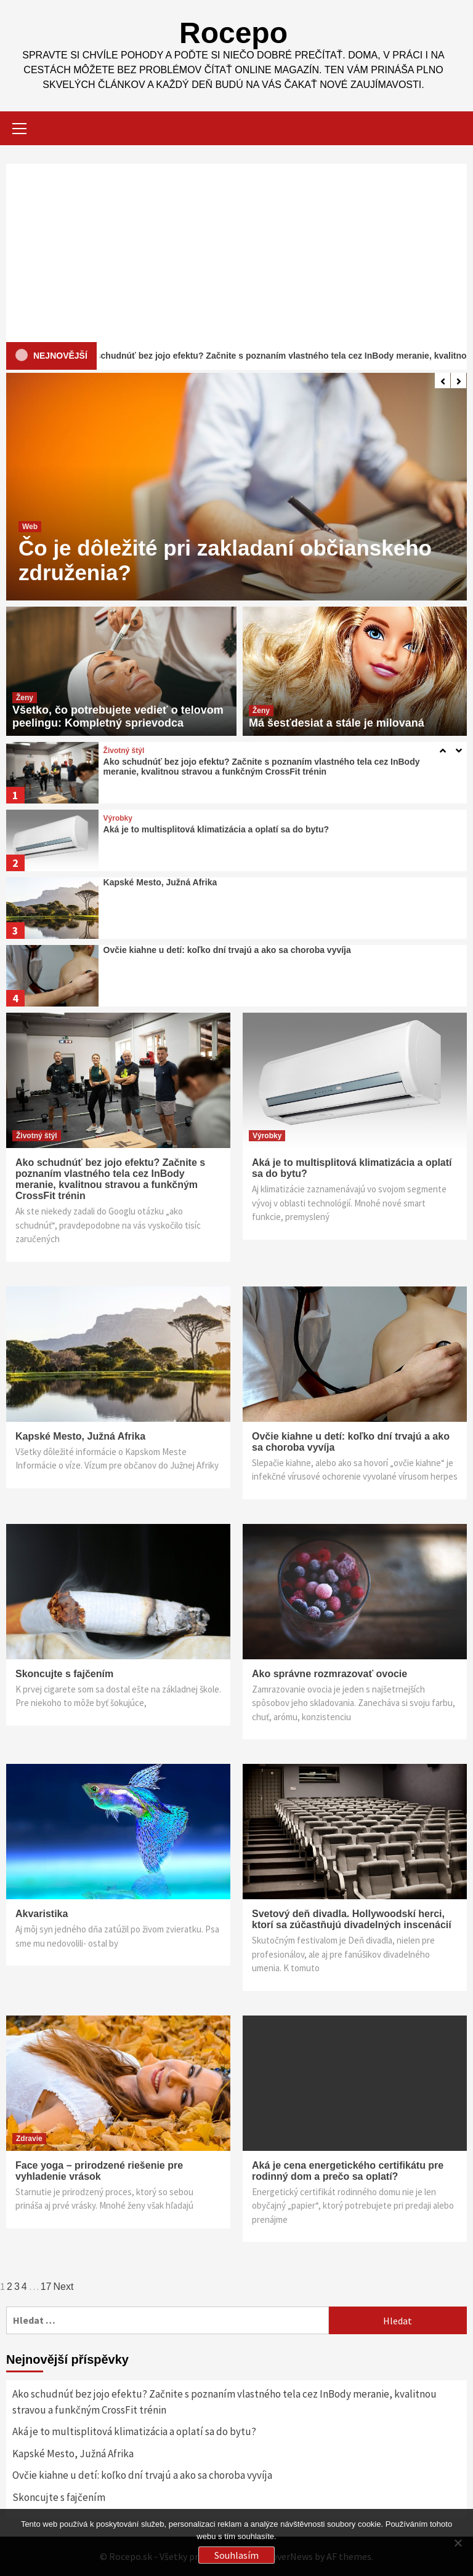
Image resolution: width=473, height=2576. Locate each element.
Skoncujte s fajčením (64, 1674)
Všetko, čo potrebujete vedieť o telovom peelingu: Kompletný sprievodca (118, 716)
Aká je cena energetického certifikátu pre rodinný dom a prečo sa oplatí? (347, 2171)
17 (46, 2286)
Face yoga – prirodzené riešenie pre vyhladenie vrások (99, 2171)
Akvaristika (41, 1913)
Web (30, 526)
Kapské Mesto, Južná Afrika (160, 882)
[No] (457, 2543)
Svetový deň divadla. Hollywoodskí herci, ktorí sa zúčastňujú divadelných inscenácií (351, 1919)
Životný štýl (124, 750)
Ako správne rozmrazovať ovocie (329, 1674)
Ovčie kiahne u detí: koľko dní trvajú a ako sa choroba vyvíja (227, 950)
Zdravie (29, 2138)
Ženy (24, 697)
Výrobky (117, 818)
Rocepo (233, 33)
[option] (236, 486)
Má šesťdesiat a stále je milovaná (336, 723)
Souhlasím (236, 2555)
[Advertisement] (236, 250)
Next (64, 2286)
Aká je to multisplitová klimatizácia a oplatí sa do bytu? (216, 829)
